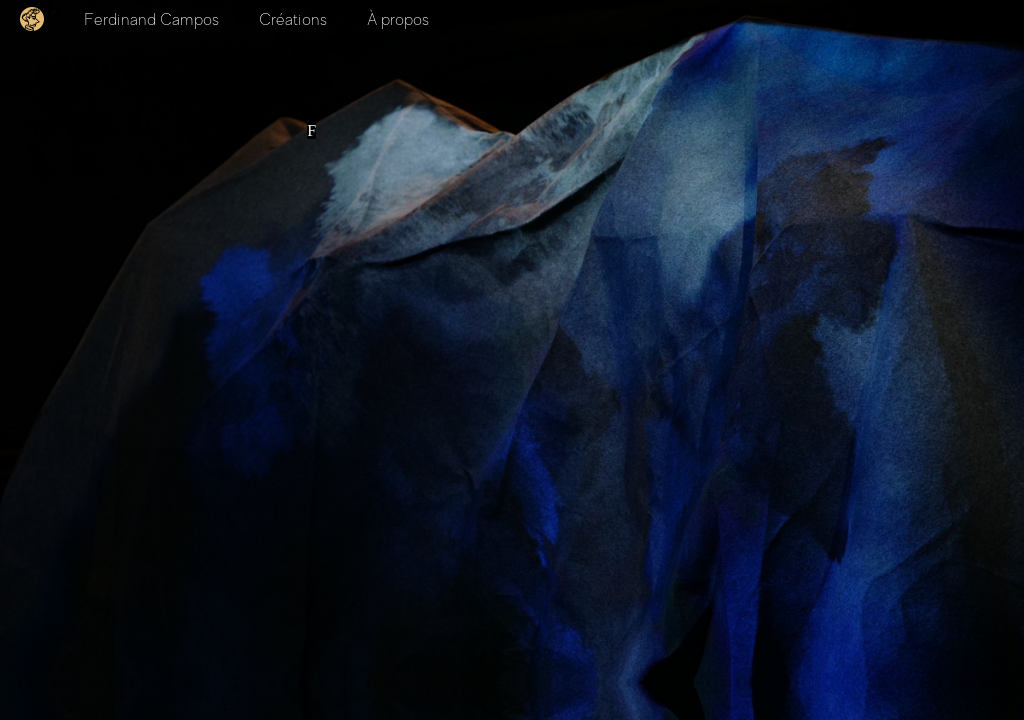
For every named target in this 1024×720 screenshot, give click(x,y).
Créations (293, 20)
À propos (398, 20)
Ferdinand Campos (151, 20)
